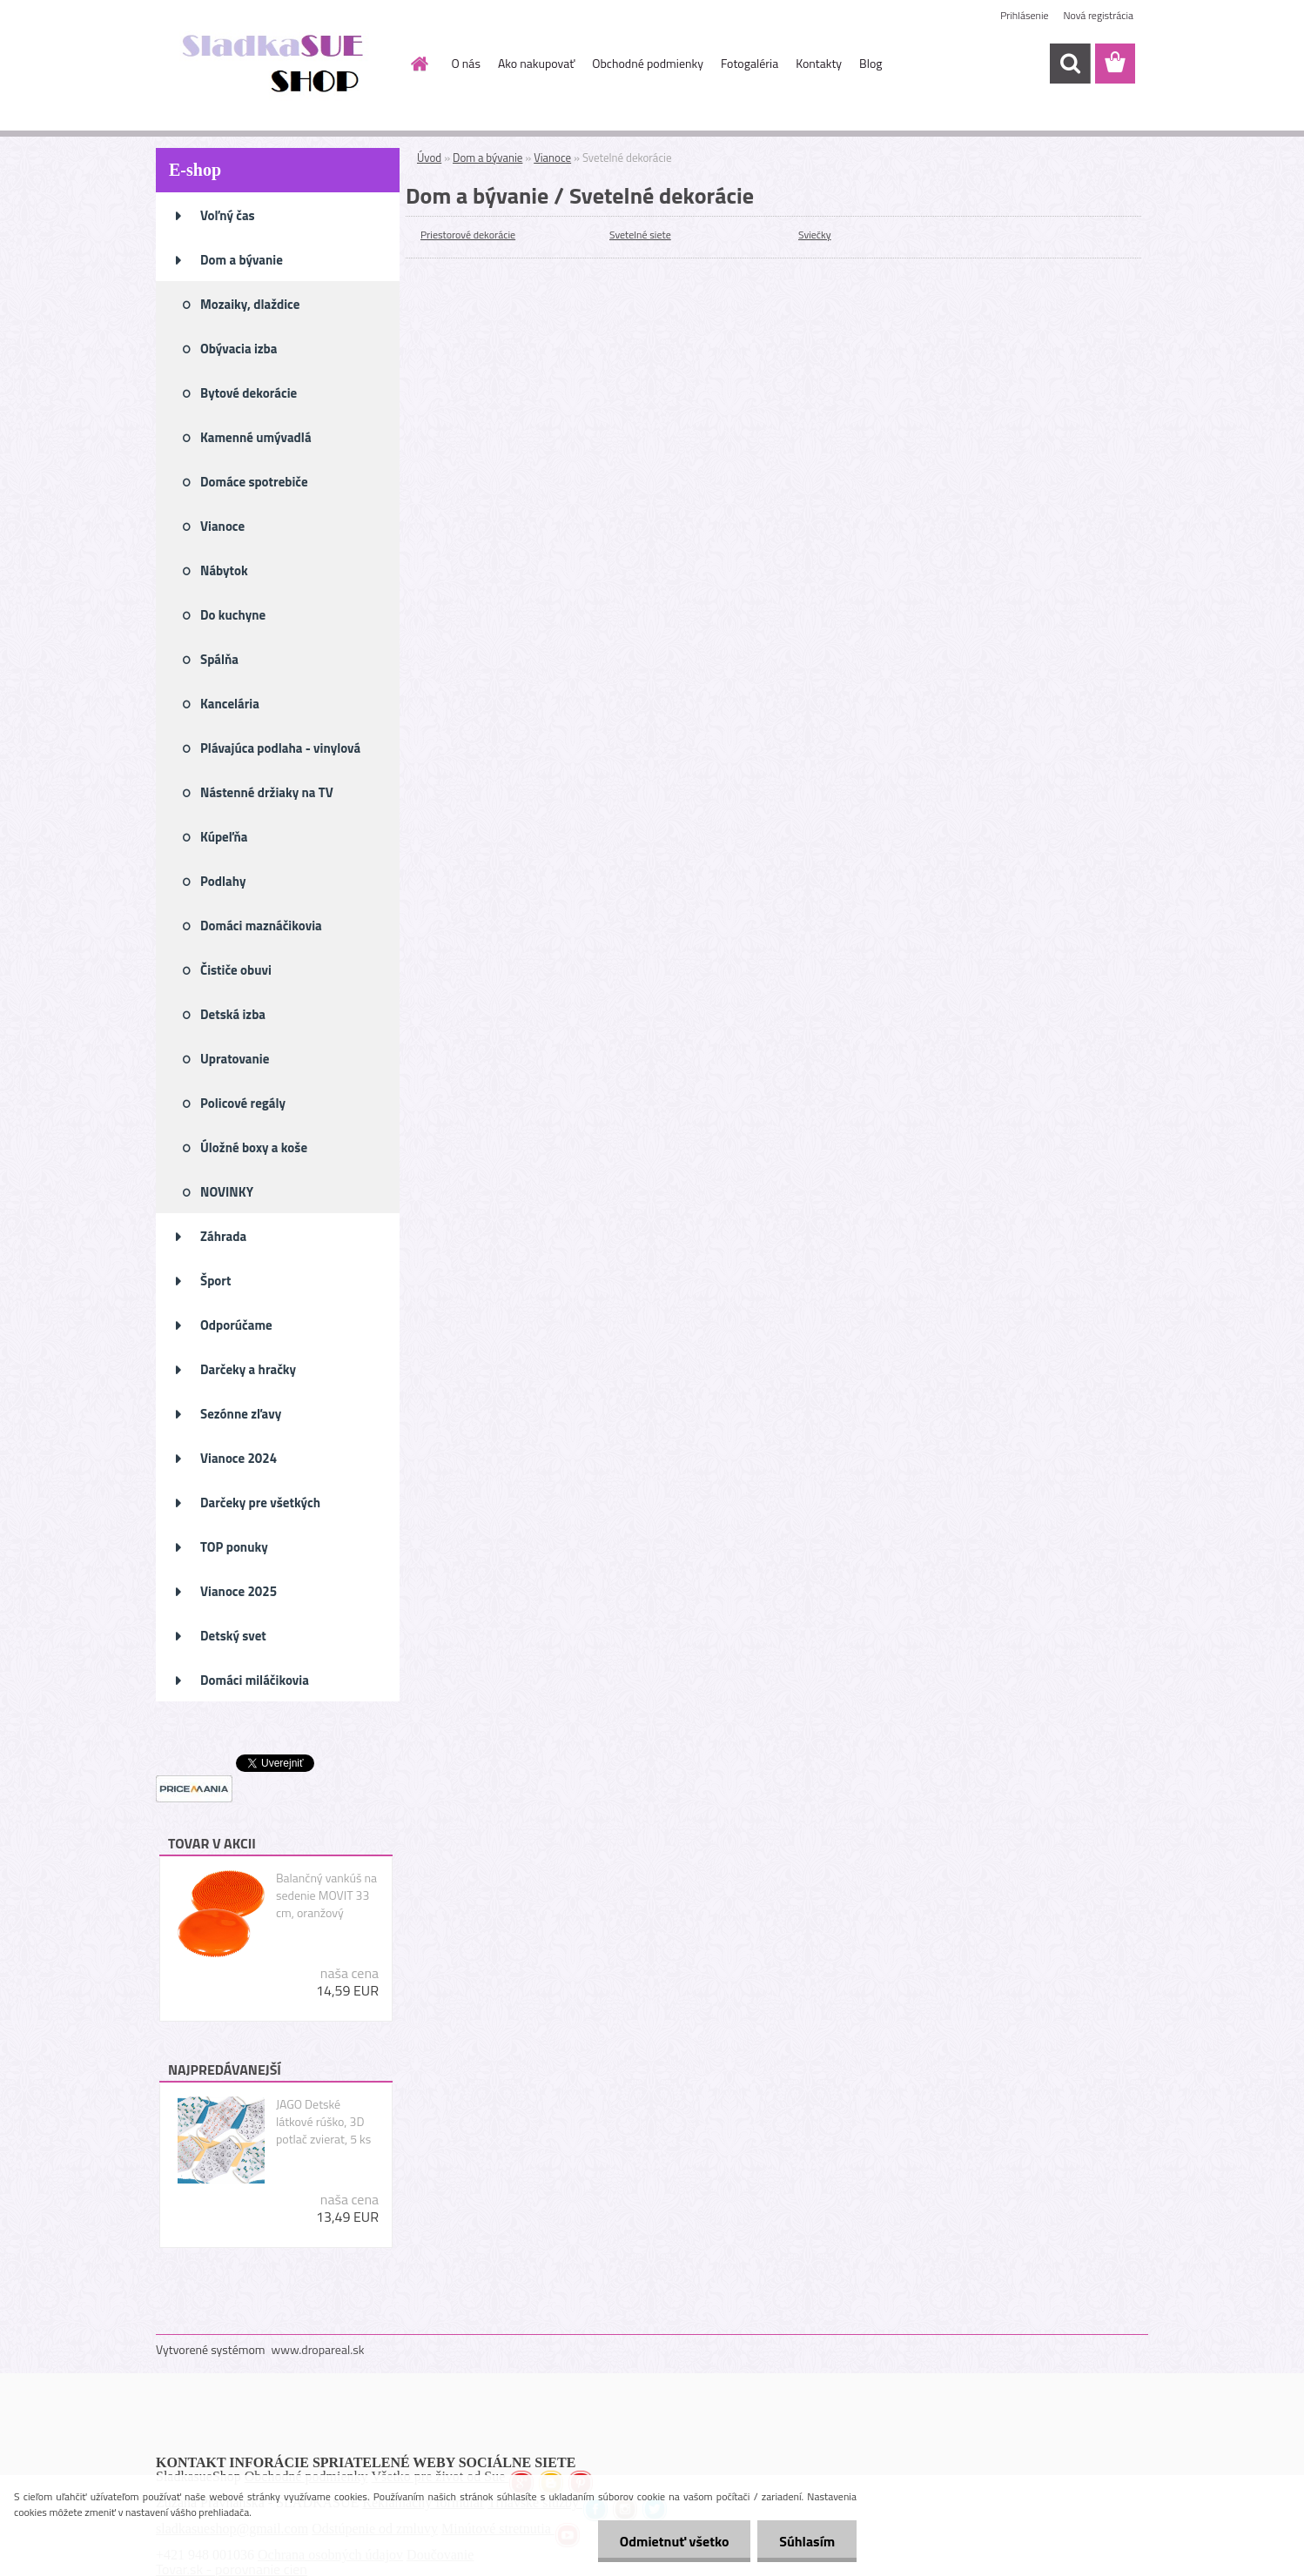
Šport (215, 1281)
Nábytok (224, 570)
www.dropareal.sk (318, 2349)
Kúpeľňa (223, 837)
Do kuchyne (233, 615)
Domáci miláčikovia (254, 1680)
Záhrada (223, 1236)
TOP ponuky (234, 1547)
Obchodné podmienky (647, 63)
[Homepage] (419, 64)
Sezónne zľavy (240, 1414)
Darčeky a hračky (248, 1369)
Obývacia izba (238, 349)
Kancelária (229, 704)
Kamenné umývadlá (256, 437)
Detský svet (233, 1636)
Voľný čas (227, 215)
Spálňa (219, 659)
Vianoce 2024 (238, 1458)
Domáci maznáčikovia (261, 926)
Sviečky (814, 234)
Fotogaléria (749, 63)
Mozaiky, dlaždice (249, 304)
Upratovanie (234, 1059)
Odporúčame (236, 1325)
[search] (1070, 64)
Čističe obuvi (236, 970)
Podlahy (223, 881)
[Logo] (275, 64)
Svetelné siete (640, 234)
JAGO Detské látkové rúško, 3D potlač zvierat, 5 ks (323, 2122)
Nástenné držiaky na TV (266, 792)
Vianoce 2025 (238, 1591)
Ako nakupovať (536, 63)
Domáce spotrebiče (254, 482)
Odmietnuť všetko (674, 2541)
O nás (466, 63)
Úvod (429, 157)
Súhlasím (807, 2541)
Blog (870, 63)
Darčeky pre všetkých (260, 1503)
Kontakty (819, 63)
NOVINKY (226, 1192)
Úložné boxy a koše (253, 1147)
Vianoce (222, 526)
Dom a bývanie (241, 260)
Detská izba (233, 1014)
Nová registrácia (1098, 15)
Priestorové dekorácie (467, 234)
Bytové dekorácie (248, 393)
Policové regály (243, 1103)
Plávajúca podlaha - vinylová (280, 748)
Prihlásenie (1024, 15)
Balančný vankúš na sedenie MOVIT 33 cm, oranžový (326, 1895)
